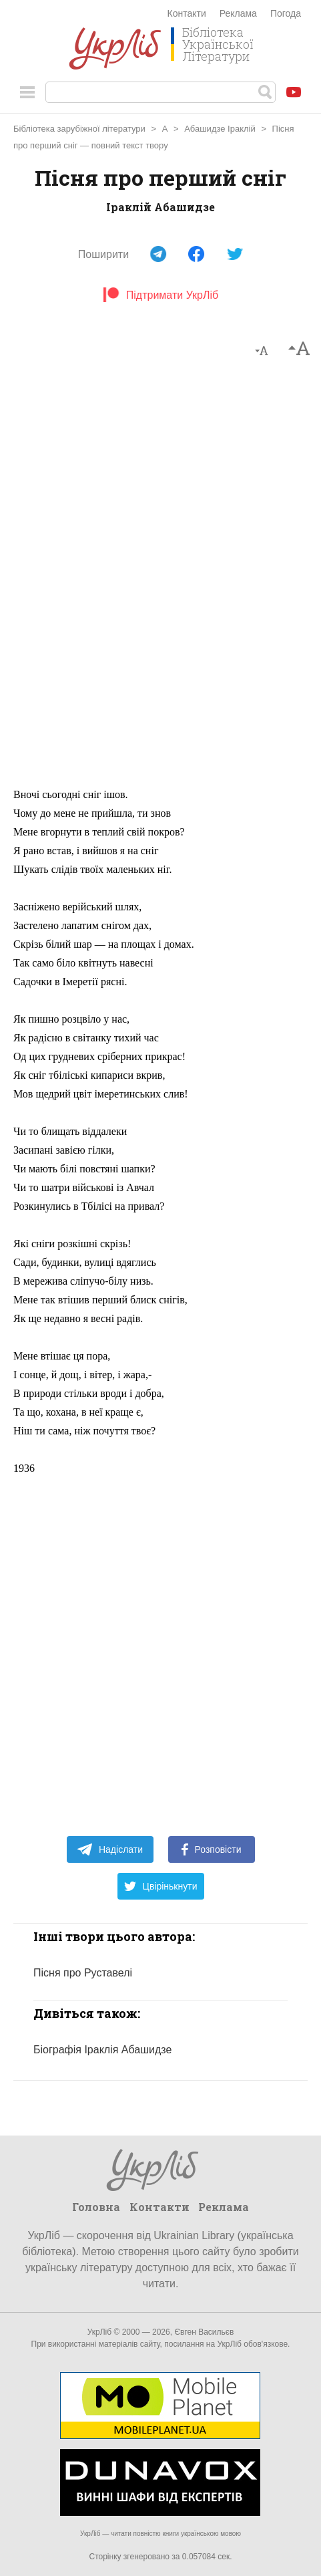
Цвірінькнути (161, 1886)
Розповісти (212, 1849)
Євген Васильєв (204, 2332)
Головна (96, 2207)
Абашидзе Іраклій (220, 129)
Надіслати (110, 1849)
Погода (285, 13)
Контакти (187, 13)
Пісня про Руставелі (82, 1972)
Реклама (238, 13)
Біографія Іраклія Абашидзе (102, 2049)
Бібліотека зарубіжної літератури (79, 129)
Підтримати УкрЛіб (160, 295)
